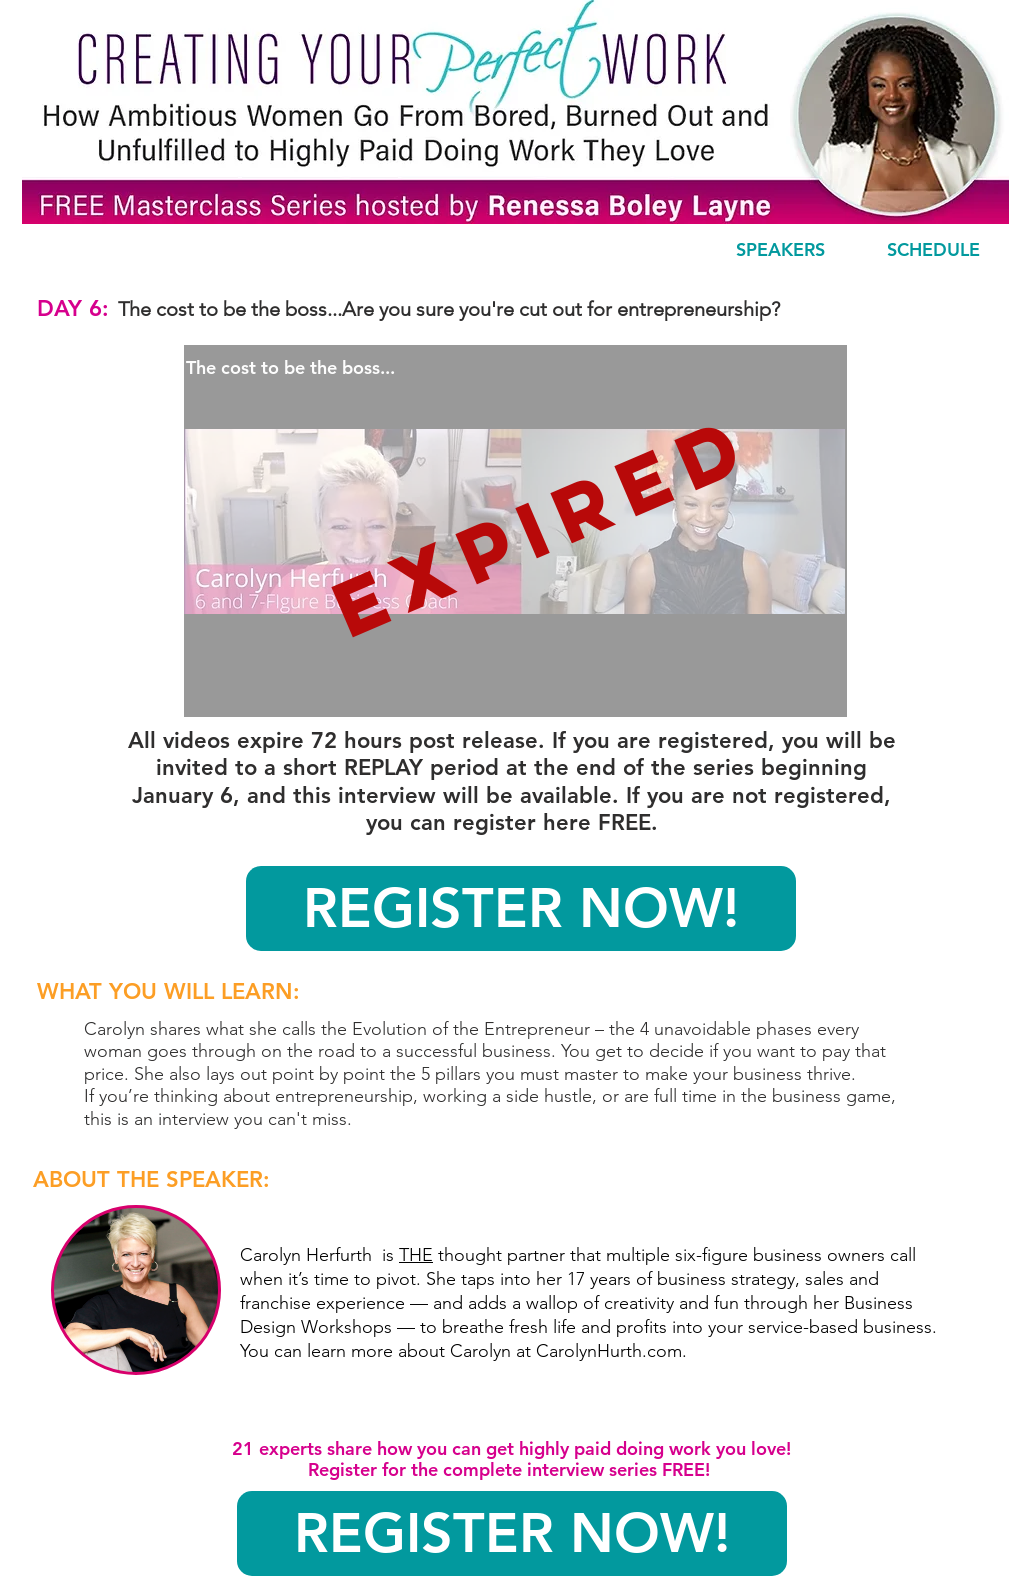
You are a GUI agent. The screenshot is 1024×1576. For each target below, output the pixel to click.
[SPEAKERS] (780, 250)
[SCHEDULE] (933, 250)
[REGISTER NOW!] (521, 908)
